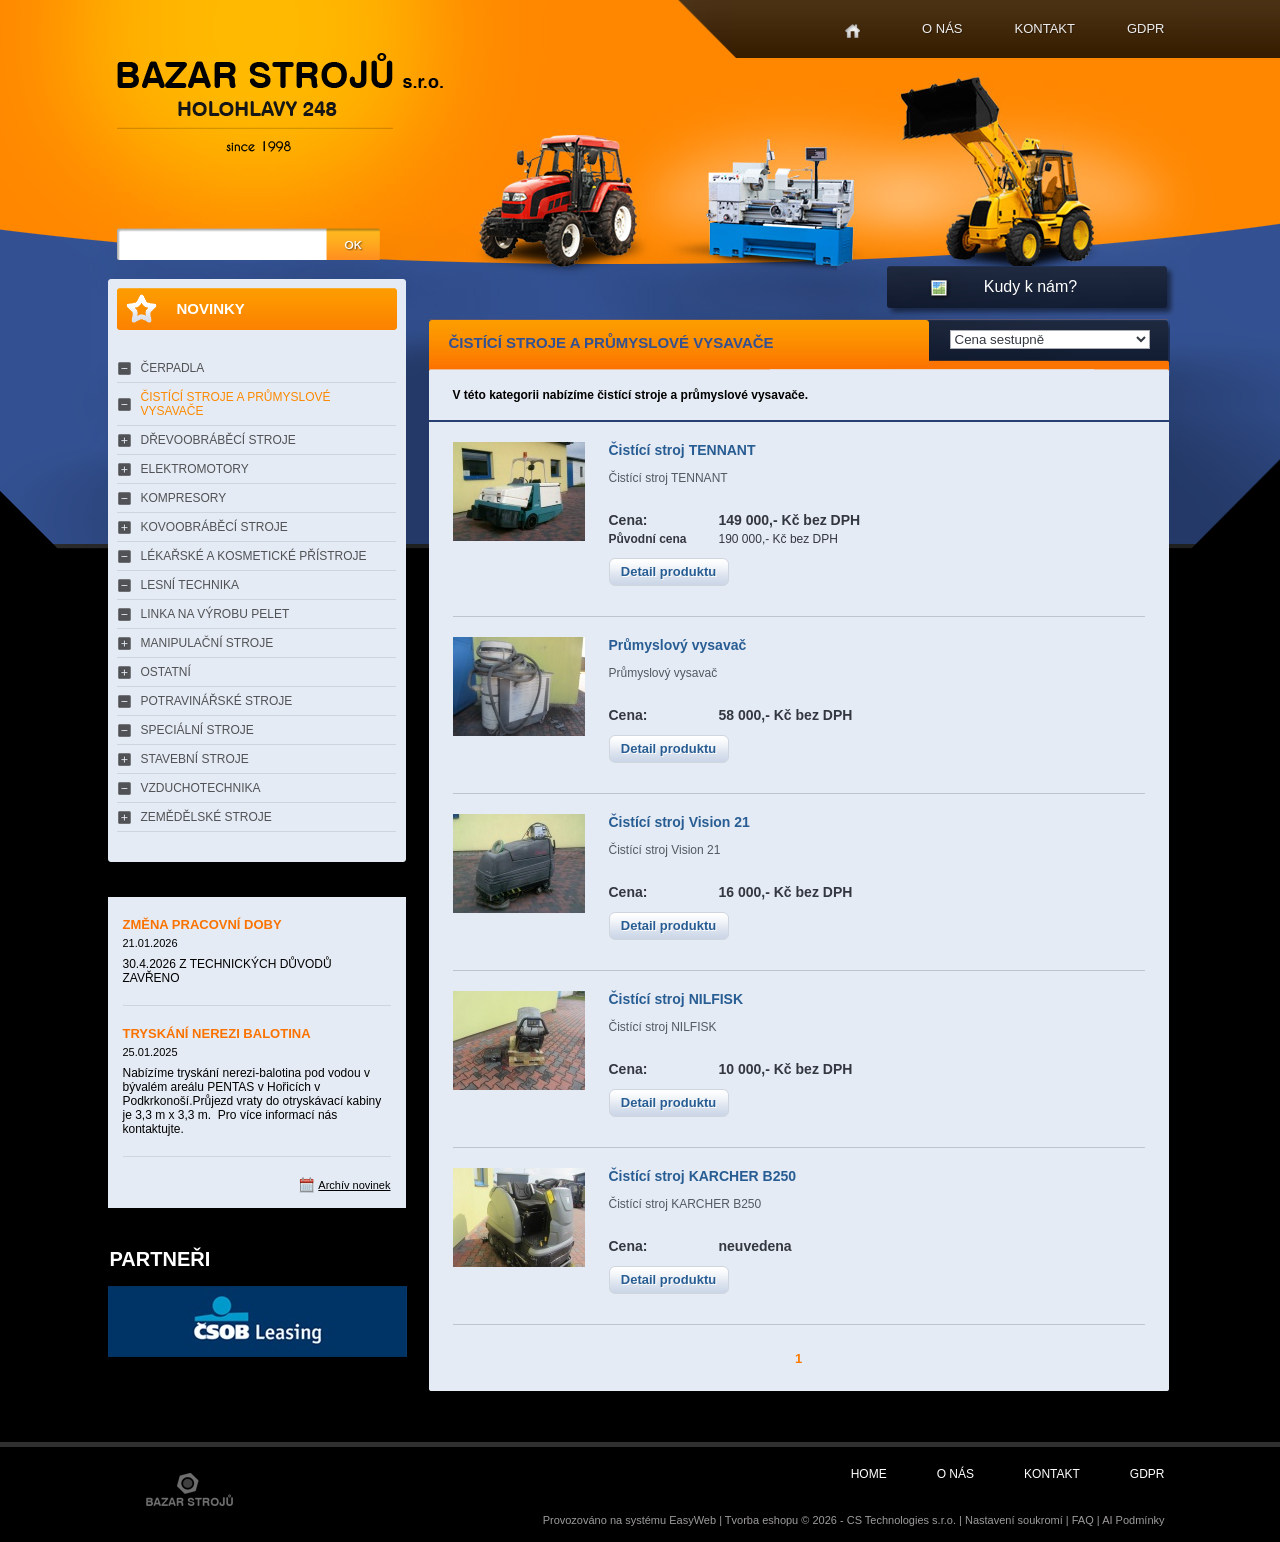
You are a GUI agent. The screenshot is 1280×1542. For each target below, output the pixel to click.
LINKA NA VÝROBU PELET (215, 614)
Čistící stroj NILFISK (676, 999)
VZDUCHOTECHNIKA (201, 788)
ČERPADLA (173, 368)
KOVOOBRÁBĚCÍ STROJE (214, 527)
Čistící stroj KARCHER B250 (703, 1176)
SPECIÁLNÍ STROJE (197, 730)
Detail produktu (668, 571)
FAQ (1083, 1520)
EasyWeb (692, 1520)
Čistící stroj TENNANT (682, 450)
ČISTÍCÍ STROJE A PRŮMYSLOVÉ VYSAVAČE (236, 404)
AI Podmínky (1133, 1520)
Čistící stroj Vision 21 (679, 822)
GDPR (1146, 28)
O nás (942, 28)
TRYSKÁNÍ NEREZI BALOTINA (217, 1033)
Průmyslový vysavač (678, 645)
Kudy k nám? (1030, 286)
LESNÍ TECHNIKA (190, 585)
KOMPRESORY (184, 498)
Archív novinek (354, 1185)
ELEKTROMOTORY (195, 469)
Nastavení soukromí (1014, 1520)
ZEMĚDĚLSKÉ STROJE (206, 817)
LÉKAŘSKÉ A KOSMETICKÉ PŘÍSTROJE (254, 556)
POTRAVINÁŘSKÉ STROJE (217, 701)
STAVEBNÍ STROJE (195, 759)
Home (852, 31)
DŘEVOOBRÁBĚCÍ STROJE (218, 440)
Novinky (211, 308)
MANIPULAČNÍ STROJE (207, 643)
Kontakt (1045, 28)
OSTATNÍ (166, 672)
